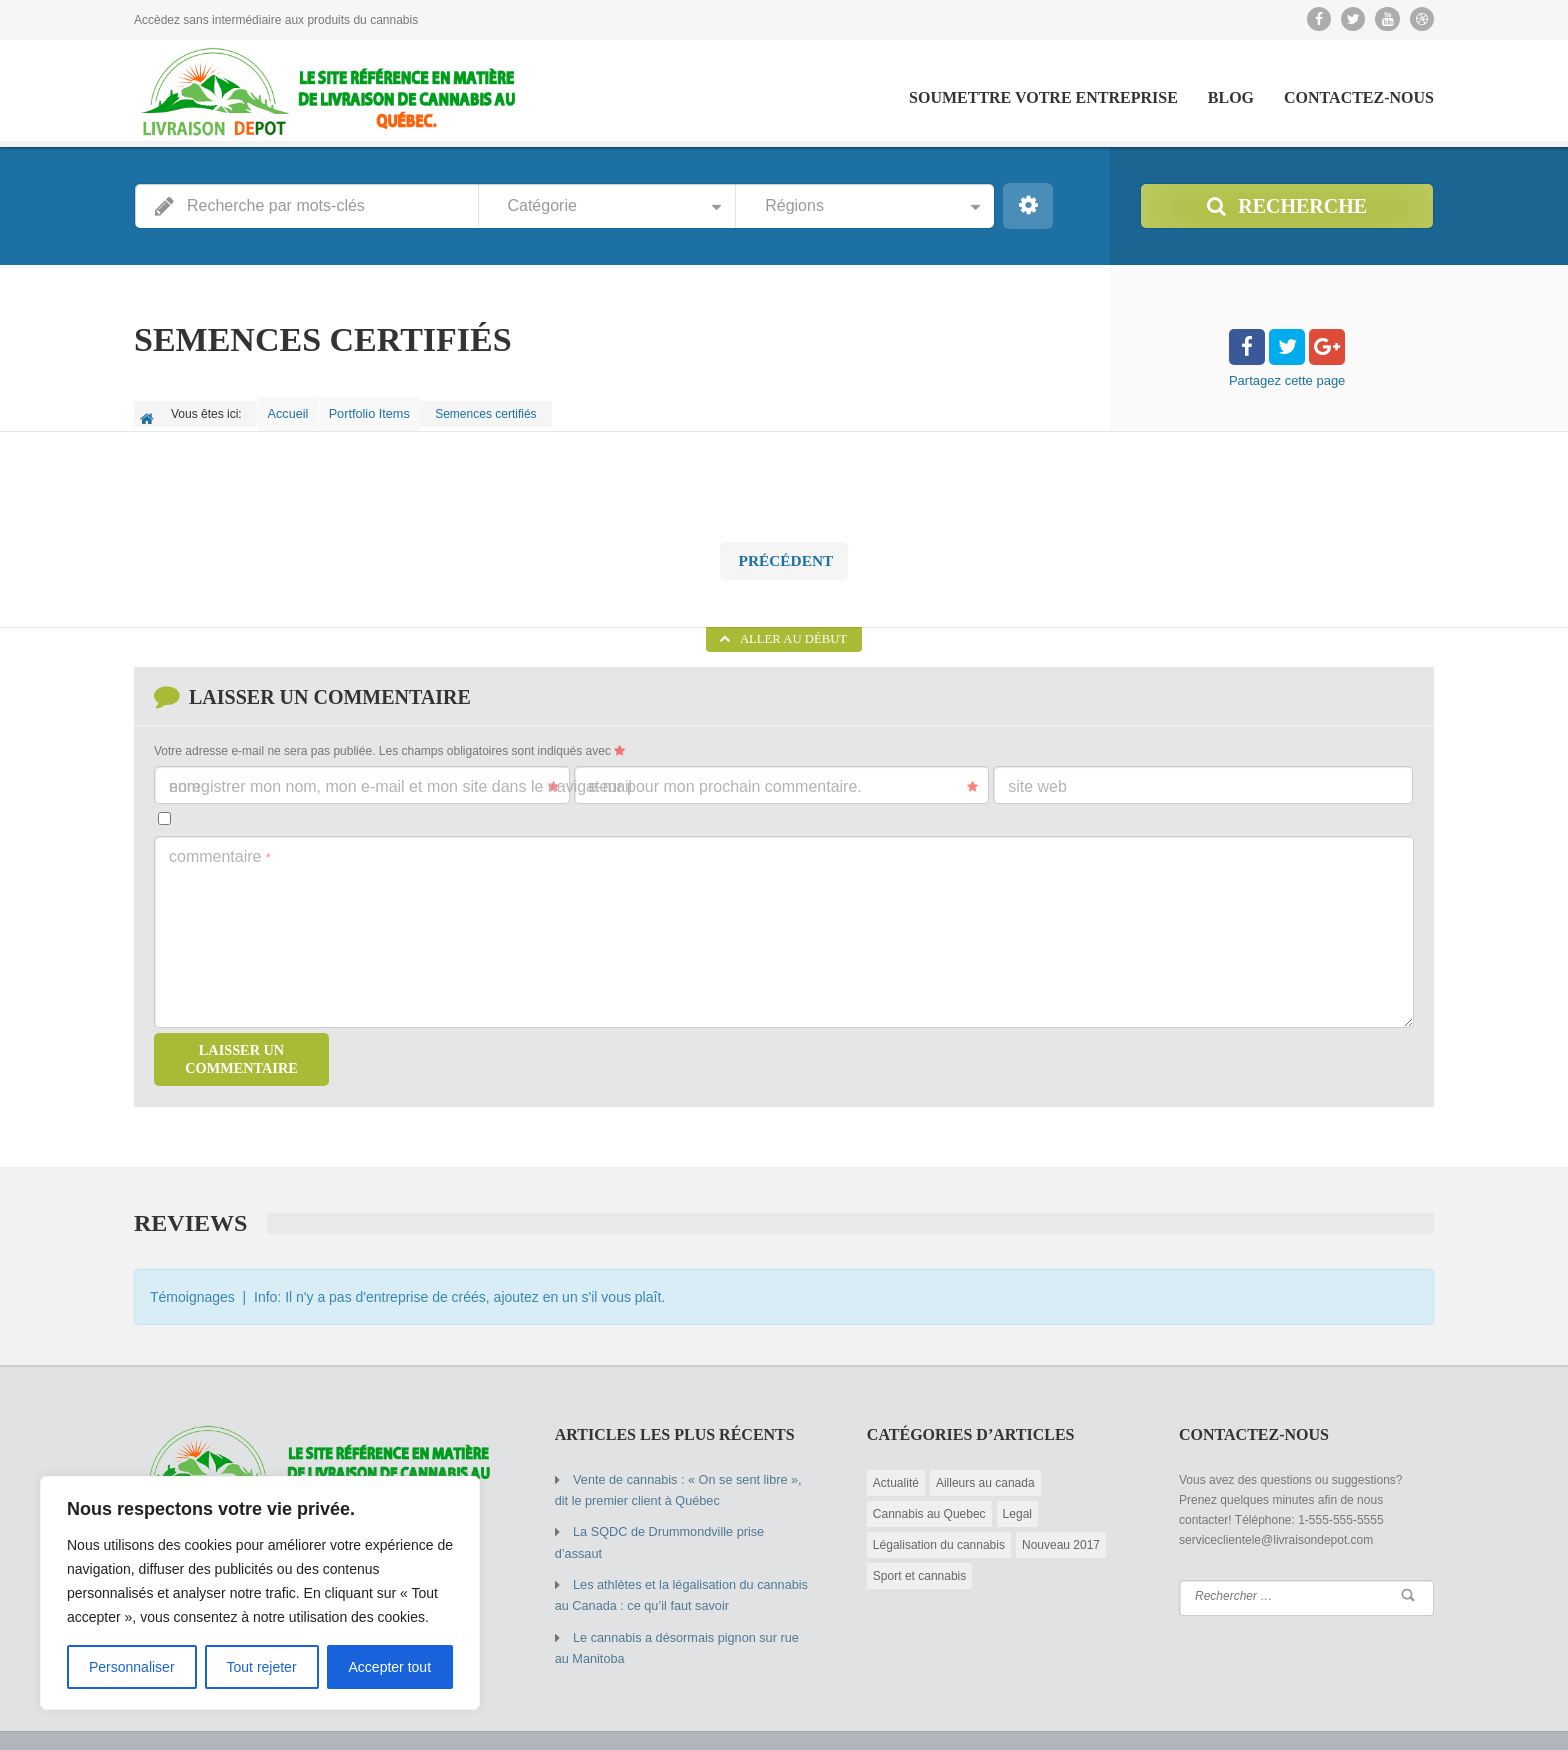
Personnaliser (132, 1667)
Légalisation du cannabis (939, 1534)
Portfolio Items (380, 410)
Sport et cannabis (919, 1565)
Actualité (896, 1472)
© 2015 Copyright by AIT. (200, 1720)
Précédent (784, 551)
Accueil (292, 410)
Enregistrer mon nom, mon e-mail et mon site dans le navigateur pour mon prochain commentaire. (515, 776)
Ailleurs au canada (985, 1472)
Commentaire (220, 846)
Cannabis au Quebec (929, 1503)
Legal (1017, 1503)
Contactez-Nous (1359, 97)
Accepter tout (390, 1667)
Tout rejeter (262, 1667)
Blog (1231, 97)
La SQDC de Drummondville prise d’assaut (687, 1519)
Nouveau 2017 (1061, 1534)
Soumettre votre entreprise (1043, 97)
